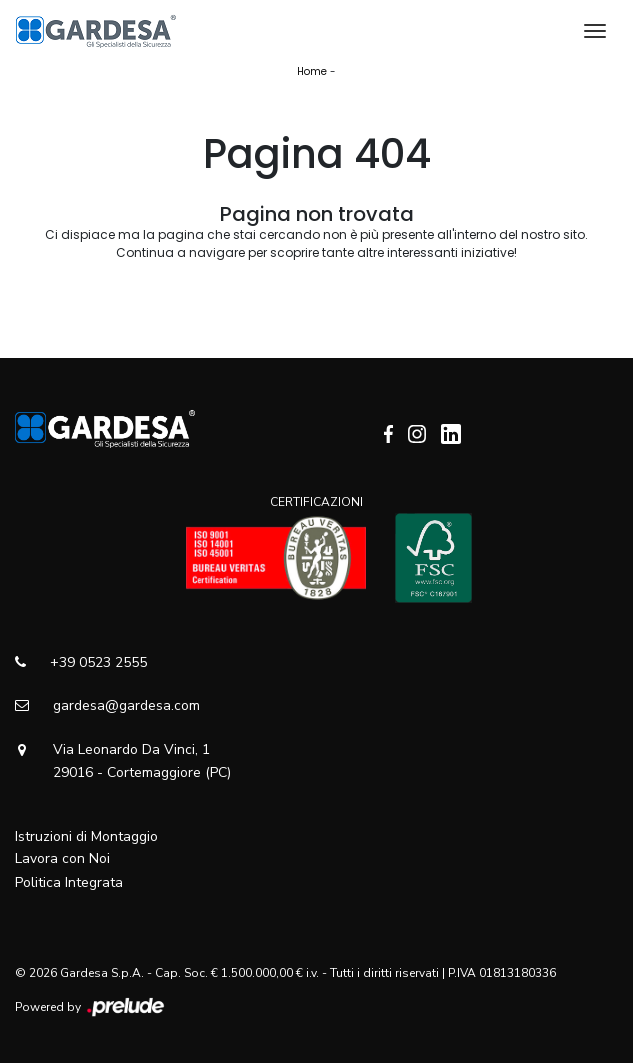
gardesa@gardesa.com (107, 705)
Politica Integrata (69, 882)
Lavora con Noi (62, 858)
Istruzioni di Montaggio (86, 836)
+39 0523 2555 (81, 662)
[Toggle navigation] (595, 31)
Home (312, 71)
